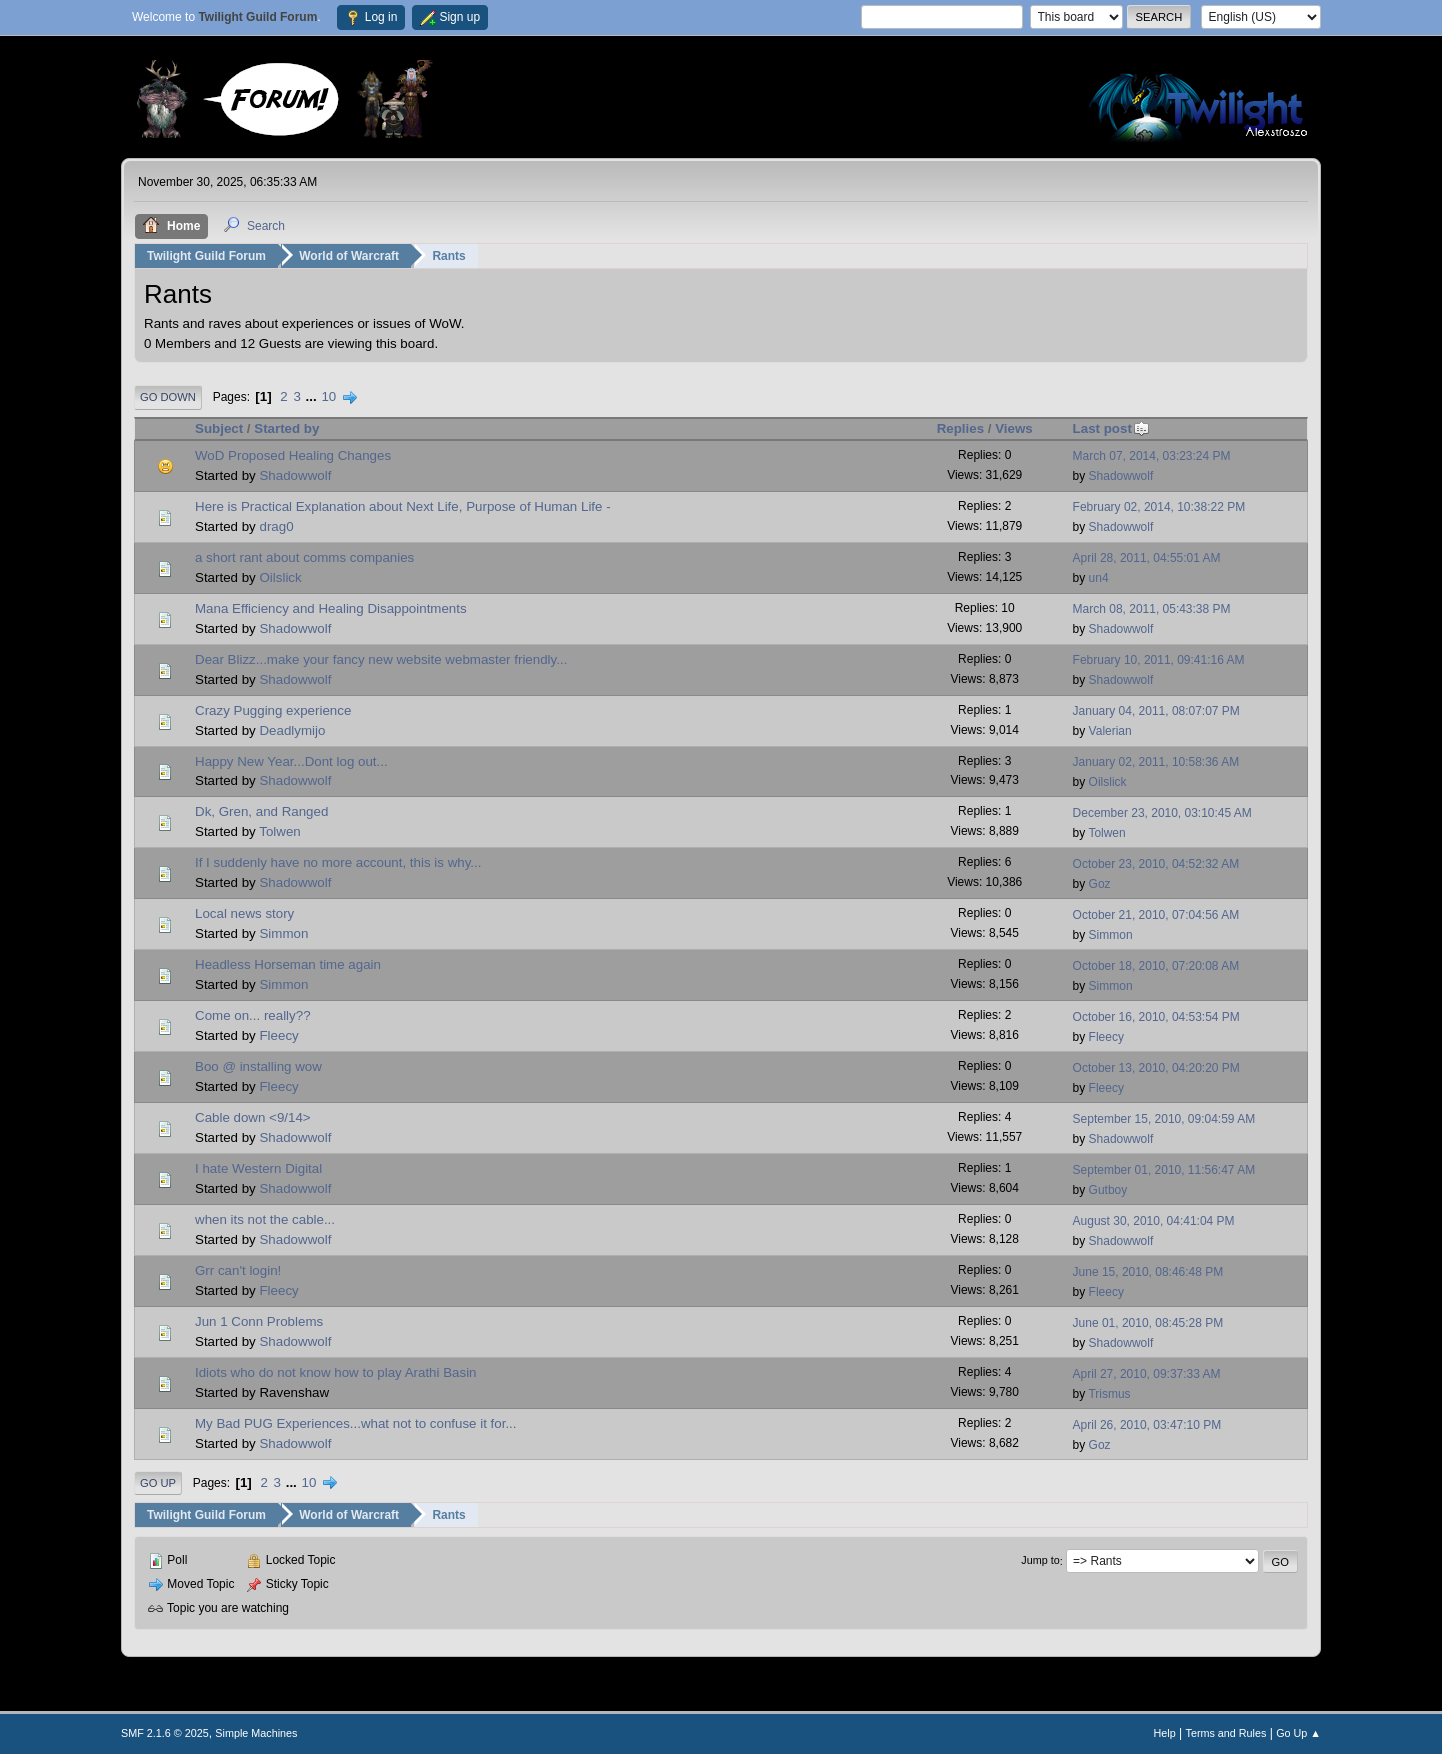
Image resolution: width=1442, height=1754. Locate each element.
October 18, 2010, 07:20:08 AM (1156, 966)
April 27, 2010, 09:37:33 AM (1147, 1374)
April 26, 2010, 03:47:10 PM (1147, 1425)
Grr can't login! (238, 1270)
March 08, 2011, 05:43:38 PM (1152, 609)
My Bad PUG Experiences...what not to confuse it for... (356, 1423)
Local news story (244, 913)
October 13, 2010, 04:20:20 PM (1156, 1068)
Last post (1111, 428)
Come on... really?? (253, 1015)
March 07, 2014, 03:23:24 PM (1152, 456)
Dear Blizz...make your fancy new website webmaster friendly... (381, 659)
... (313, 396)
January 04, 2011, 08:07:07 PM (1156, 711)
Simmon (283, 933)
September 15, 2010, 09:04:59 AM (1164, 1119)
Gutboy (1108, 1190)
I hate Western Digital (258, 1168)
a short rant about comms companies (304, 557)
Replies (960, 428)
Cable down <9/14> (253, 1117)
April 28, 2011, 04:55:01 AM (1147, 558)
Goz (1100, 884)
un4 (1099, 578)
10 (328, 396)
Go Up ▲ (1298, 1733)
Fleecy (278, 1035)
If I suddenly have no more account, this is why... (338, 862)
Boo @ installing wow (258, 1066)
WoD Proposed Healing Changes (293, 455)
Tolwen (280, 831)
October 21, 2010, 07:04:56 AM (1156, 915)
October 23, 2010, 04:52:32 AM (1156, 864)
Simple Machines (256, 1733)
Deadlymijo (292, 730)
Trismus (1109, 1394)
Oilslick (280, 577)
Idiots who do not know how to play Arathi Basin (336, 1372)
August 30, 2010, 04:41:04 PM (1154, 1221)
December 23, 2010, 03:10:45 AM (1162, 813)
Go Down (168, 397)
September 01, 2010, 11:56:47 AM (1164, 1170)
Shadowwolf (295, 475)
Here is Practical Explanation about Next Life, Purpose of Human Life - (403, 506)
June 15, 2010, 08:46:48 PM (1148, 1272)
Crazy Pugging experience (273, 710)
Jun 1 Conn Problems (259, 1321)
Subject (219, 428)
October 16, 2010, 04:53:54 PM (1156, 1017)
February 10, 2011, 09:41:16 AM (1159, 660)
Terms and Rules (1226, 1733)
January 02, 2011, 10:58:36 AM (1156, 762)
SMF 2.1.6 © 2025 (165, 1733)
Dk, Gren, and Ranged (261, 811)
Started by (286, 428)
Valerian (1110, 731)
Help (1165, 1733)
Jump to (1040, 1561)
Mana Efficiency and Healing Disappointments (331, 608)
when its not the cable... (265, 1219)
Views (1014, 428)
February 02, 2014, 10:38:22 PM (1159, 507)
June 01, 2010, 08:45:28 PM (1148, 1323)
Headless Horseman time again (288, 964)
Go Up (158, 1483)
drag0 (276, 526)
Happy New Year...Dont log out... (291, 761)
